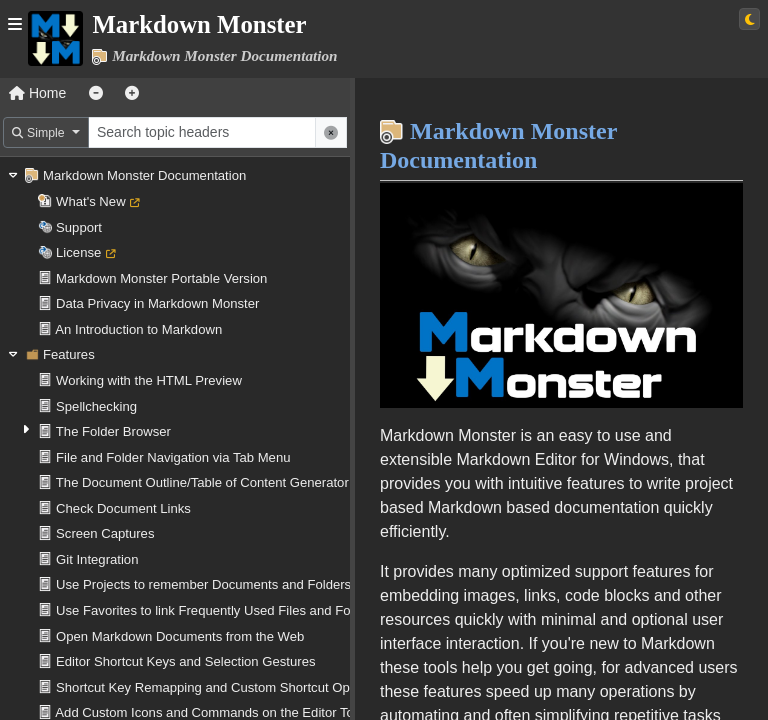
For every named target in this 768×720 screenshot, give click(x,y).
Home (37, 93)
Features (69, 354)
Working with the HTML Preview (149, 380)
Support (79, 227)
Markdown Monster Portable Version (161, 278)
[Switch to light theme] (749, 19)
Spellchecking (96, 406)
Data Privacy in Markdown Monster (157, 303)
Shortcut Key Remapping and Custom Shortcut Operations (226, 687)
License (78, 252)
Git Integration (97, 559)
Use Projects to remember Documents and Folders (203, 584)
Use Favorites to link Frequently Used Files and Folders (217, 610)
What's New (91, 201)
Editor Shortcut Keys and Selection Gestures (185, 661)
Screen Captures (105, 533)
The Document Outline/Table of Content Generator (202, 482)
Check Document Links (123, 508)
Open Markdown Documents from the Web (180, 636)
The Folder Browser (113, 431)
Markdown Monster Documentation (144, 175)
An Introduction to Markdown (138, 329)
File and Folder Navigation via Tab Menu (173, 457)
